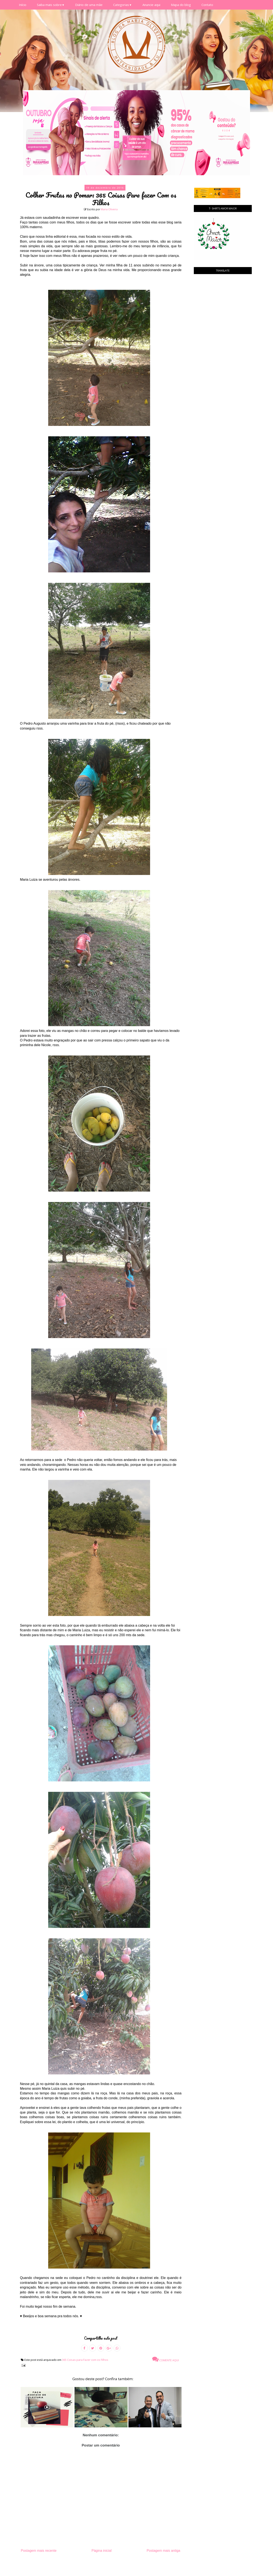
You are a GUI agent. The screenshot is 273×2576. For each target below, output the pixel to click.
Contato (207, 5)
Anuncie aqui (151, 5)
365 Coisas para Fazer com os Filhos (85, 2360)
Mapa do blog (181, 5)
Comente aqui (165, 2359)
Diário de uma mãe (89, 5)
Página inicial (101, 2550)
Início (22, 5)
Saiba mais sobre (51, 5)
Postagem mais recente (38, 2550)
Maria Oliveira (109, 209)
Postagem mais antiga (163, 2550)
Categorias (122, 5)
